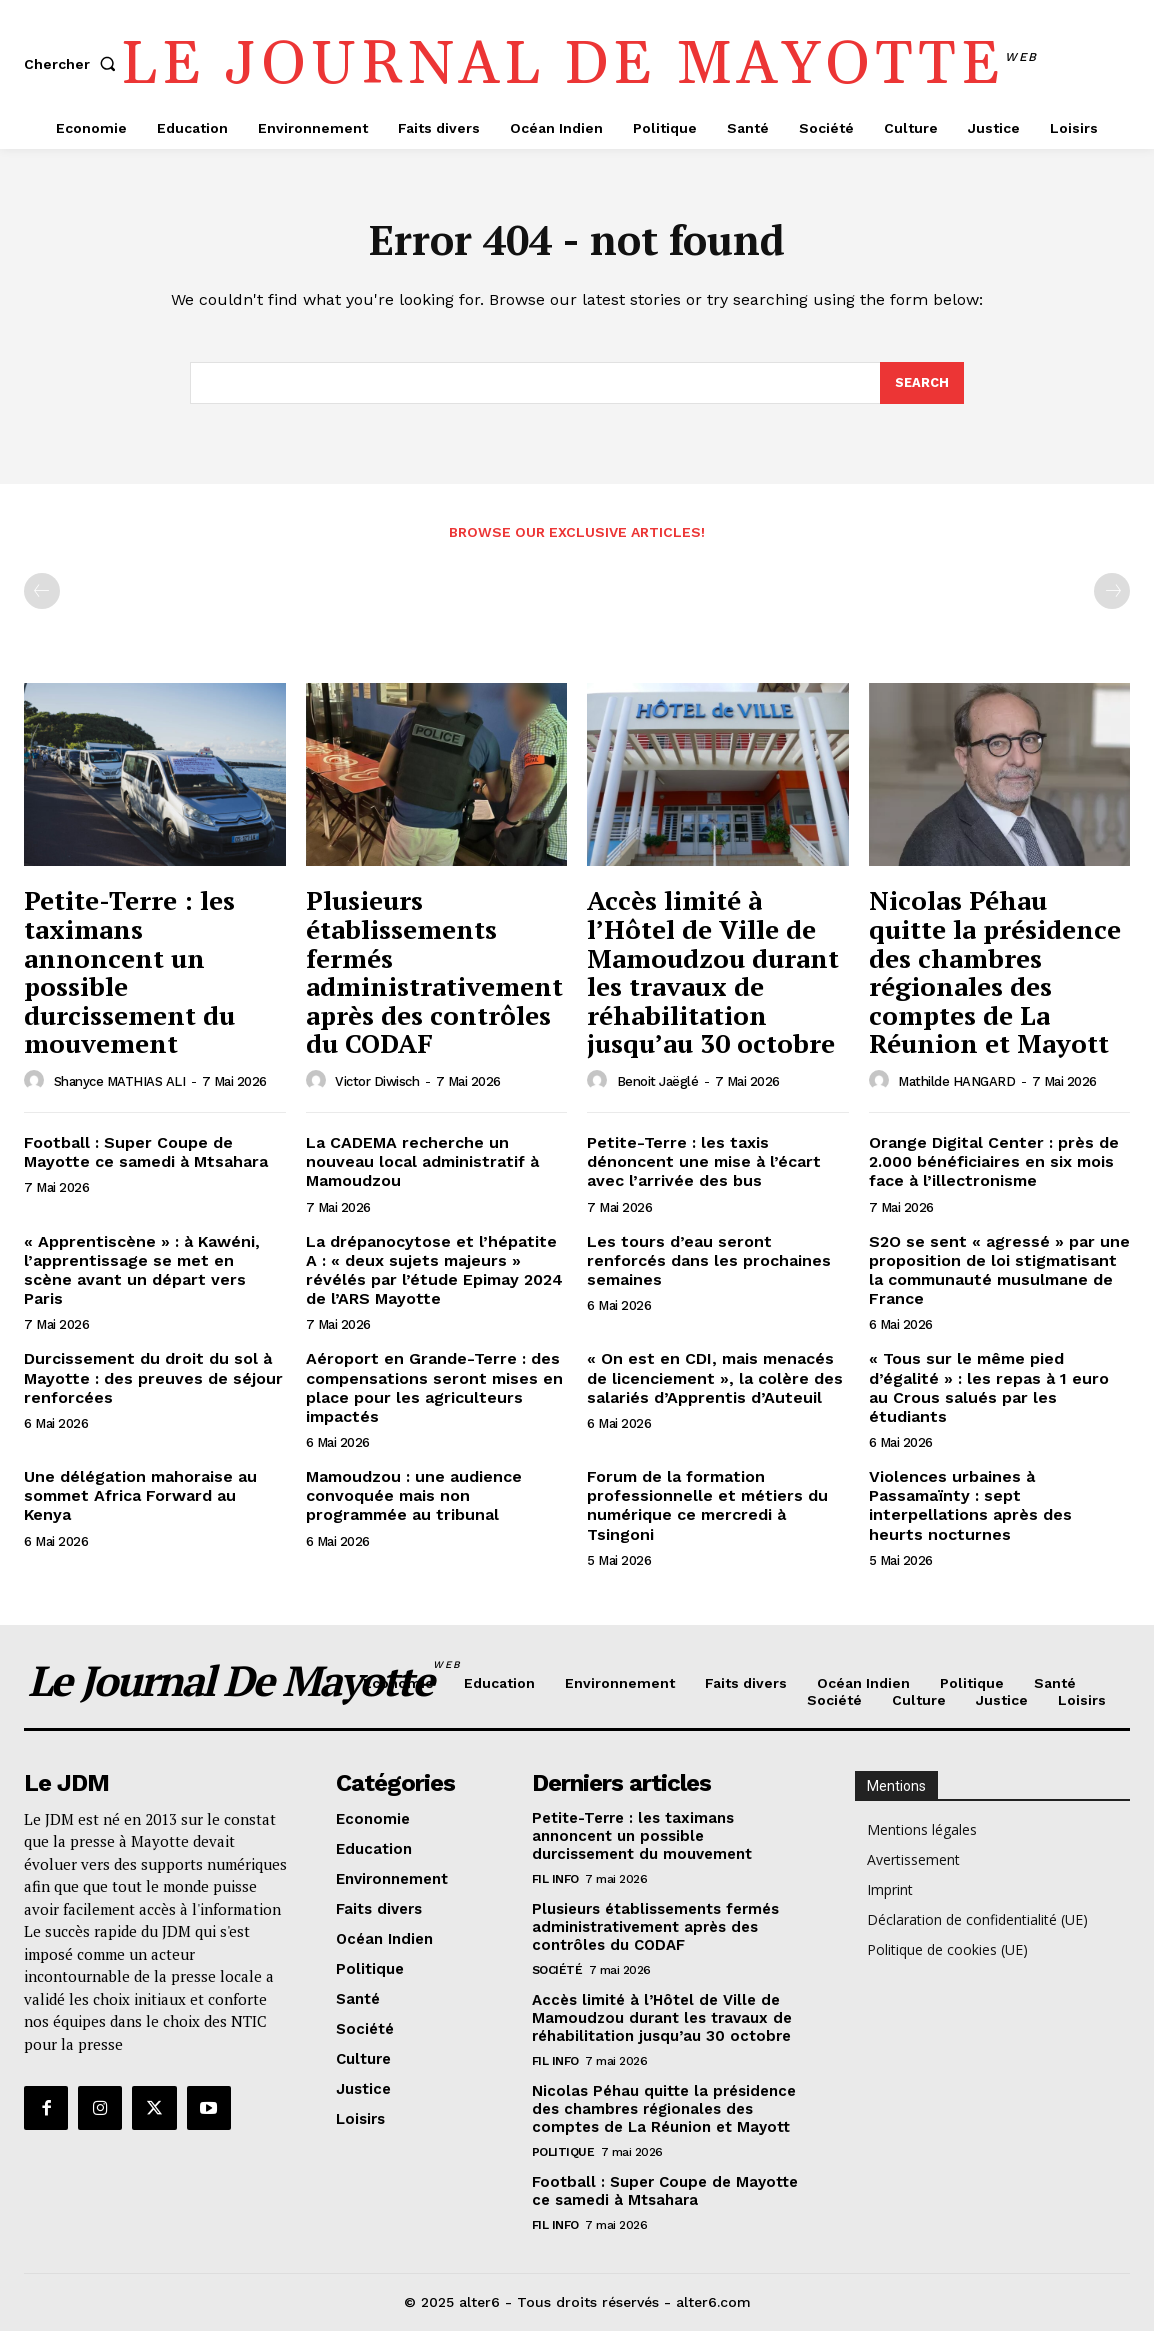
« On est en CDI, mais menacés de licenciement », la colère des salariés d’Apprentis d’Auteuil (715, 1378)
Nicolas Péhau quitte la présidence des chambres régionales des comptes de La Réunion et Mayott (995, 973)
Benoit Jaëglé (658, 1082)
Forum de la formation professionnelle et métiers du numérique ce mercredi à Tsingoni (707, 1506)
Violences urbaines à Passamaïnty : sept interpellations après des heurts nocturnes (970, 1506)
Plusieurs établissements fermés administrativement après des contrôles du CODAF (434, 973)
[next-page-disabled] (1112, 593)
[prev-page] (42, 593)
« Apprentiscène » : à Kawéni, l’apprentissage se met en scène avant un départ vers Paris (142, 1271)
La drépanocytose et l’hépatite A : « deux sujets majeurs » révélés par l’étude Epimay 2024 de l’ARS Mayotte (434, 1271)
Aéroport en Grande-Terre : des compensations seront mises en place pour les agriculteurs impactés (434, 1388)
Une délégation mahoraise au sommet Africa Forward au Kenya (140, 1496)
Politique (563, 2154)
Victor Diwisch (377, 1082)
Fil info (555, 1881)
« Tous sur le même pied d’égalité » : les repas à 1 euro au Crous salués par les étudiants (989, 1388)
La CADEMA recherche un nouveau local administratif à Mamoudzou (422, 1162)
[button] (74, 64)
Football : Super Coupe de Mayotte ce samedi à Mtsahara (146, 1153)
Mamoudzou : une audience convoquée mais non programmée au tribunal (414, 1496)
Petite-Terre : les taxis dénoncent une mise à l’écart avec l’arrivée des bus (704, 1162)
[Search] (922, 384)
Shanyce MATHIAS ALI (120, 1082)
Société (557, 1972)
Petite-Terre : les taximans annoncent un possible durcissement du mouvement (129, 973)
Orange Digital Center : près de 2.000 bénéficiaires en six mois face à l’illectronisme (994, 1162)
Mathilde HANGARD (956, 1082)
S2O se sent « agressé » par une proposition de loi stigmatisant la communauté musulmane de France (999, 1271)
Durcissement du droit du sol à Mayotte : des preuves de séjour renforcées (153, 1378)
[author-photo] (37, 1082)
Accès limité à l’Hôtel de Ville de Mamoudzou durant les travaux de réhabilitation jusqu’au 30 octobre (713, 973)
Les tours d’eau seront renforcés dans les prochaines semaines (709, 1261)
